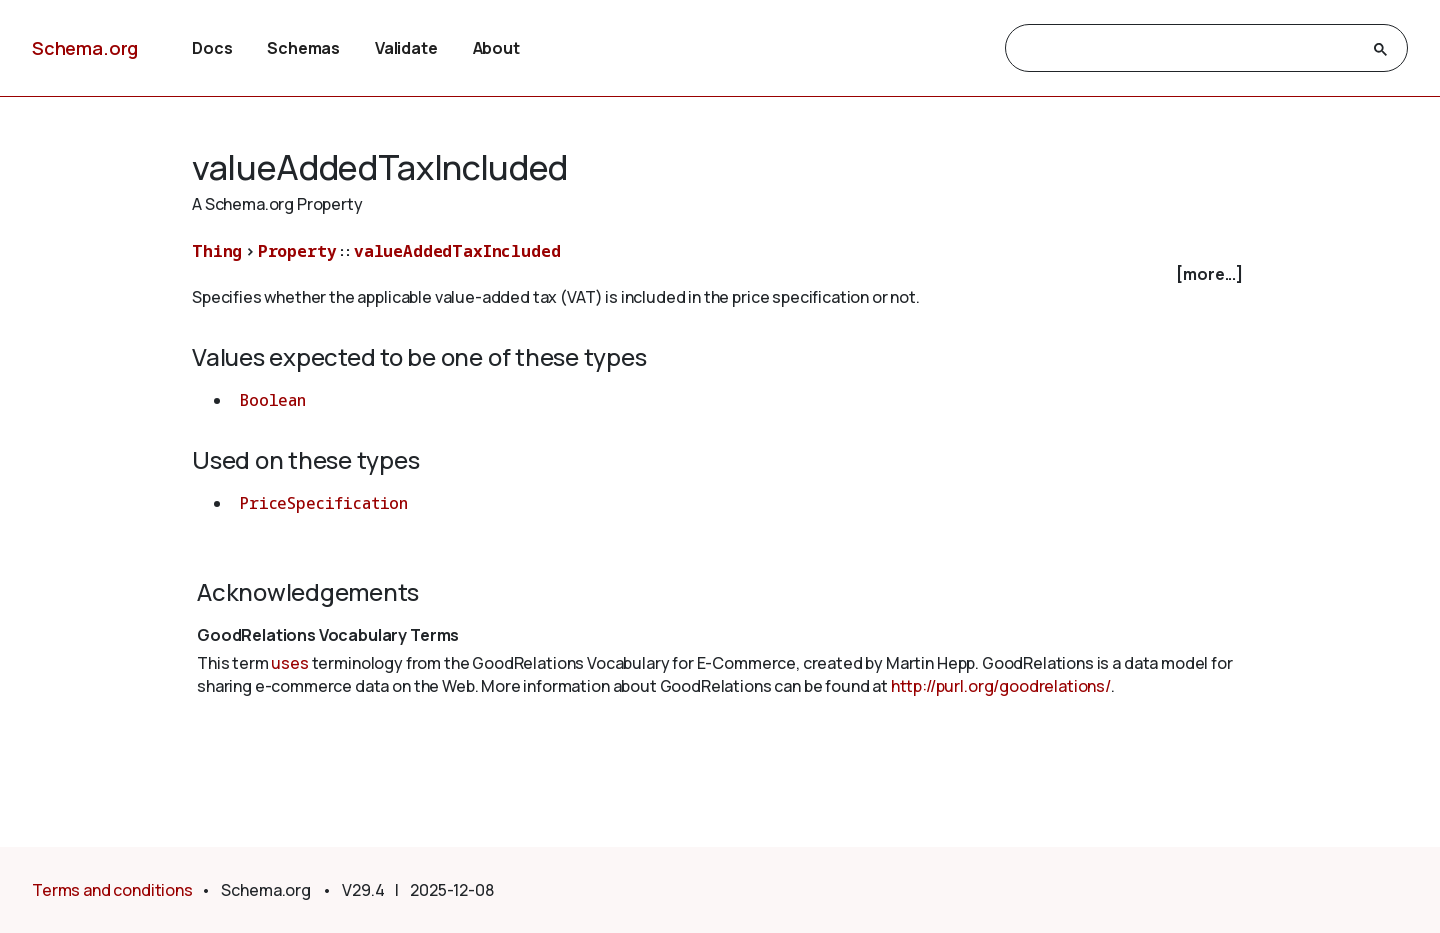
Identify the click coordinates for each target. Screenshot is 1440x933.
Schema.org (85, 48)
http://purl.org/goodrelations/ (1001, 686)
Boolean (273, 400)
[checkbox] (720, 274)
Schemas (303, 48)
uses (289, 663)
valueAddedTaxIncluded (457, 251)
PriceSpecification (324, 503)
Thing (217, 251)
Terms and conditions (112, 890)
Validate (406, 48)
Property (297, 251)
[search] (1188, 49)
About (496, 48)
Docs (212, 48)
